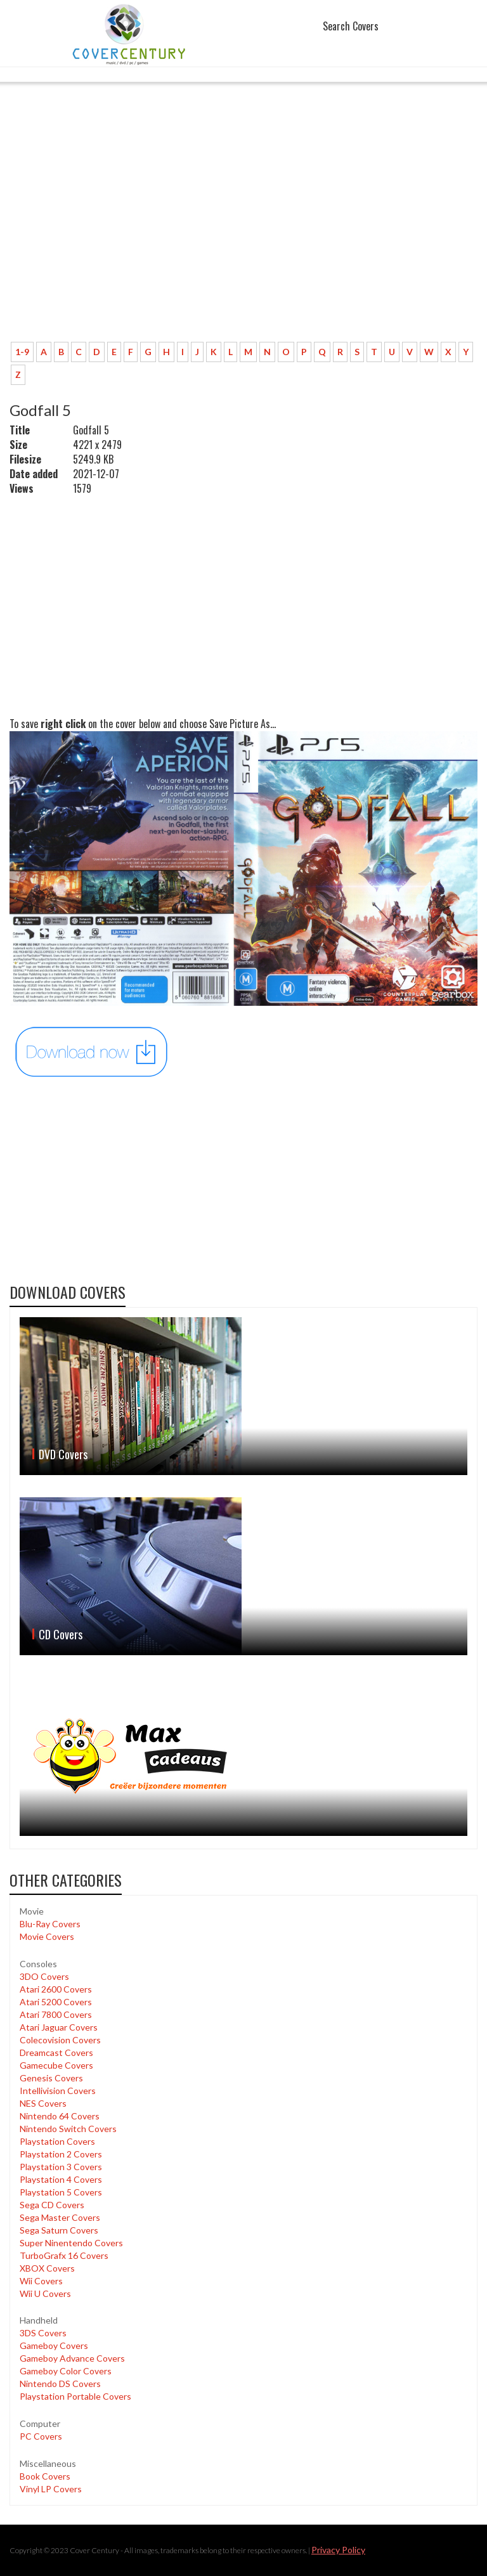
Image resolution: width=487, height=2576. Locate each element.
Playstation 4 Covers (61, 2179)
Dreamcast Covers (56, 2052)
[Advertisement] (243, 238)
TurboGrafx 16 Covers (64, 2255)
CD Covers (60, 1634)
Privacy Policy (338, 2549)
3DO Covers (44, 1976)
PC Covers (41, 2436)
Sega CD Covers (52, 2204)
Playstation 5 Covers (61, 2192)
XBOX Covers (47, 2268)
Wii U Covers (45, 2293)
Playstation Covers (57, 2141)
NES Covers (43, 2103)
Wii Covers (41, 2280)
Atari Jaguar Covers (59, 2027)
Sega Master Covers (60, 2217)
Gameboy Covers (54, 2345)
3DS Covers (43, 2332)
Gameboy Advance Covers (72, 2358)
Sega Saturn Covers (59, 2230)
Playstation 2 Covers (61, 2154)
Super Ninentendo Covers (71, 2242)
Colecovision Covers (60, 2039)
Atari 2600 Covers (56, 1989)
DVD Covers (63, 1454)
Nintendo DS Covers (60, 2383)
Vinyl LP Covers (51, 2488)
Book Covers (45, 2476)
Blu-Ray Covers (50, 1923)
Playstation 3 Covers (61, 2166)
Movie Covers (47, 1936)
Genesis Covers (51, 2077)
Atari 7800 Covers (56, 2014)
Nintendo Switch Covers (68, 2128)
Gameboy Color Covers (66, 2370)
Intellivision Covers (58, 2090)
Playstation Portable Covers (75, 2396)
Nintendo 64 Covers (60, 2116)
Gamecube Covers (56, 2065)
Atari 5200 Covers (56, 2001)
